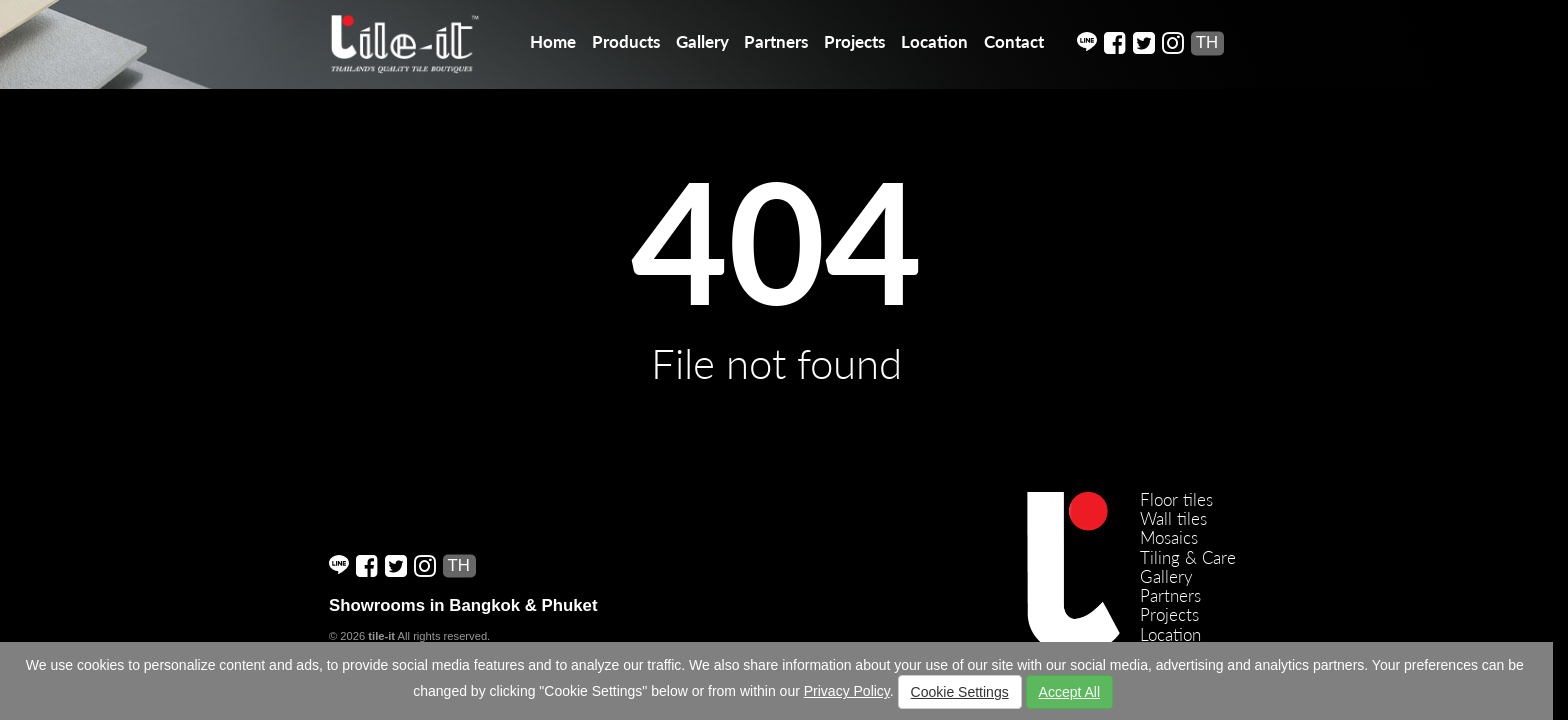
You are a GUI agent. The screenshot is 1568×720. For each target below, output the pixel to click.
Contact (1014, 41)
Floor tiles (1176, 499)
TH (1207, 42)
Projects (854, 41)
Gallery (702, 41)
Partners (776, 41)
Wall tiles (1173, 518)
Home (553, 41)
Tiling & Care (1188, 557)
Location (934, 41)
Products (626, 41)
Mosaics (1169, 537)
